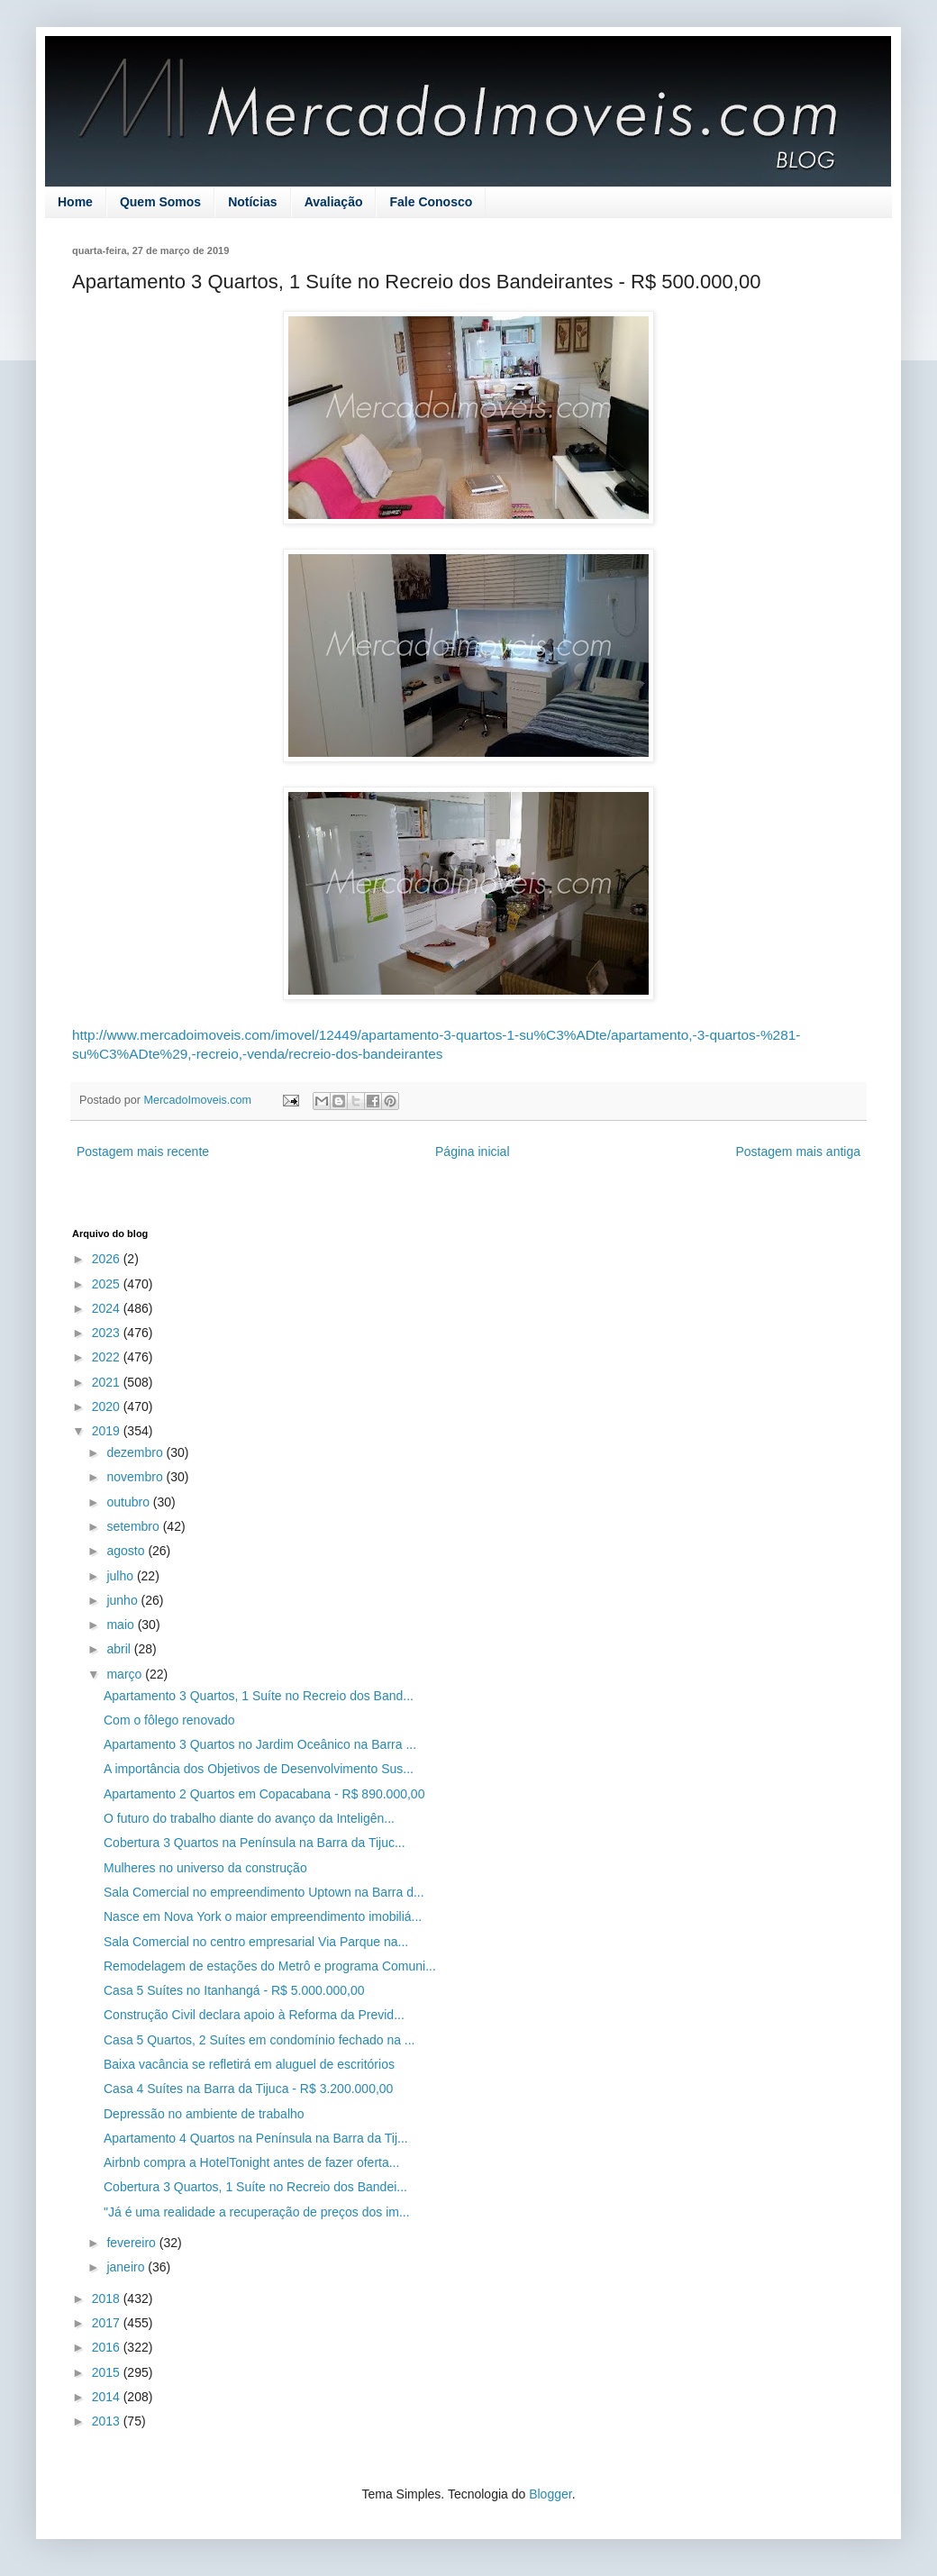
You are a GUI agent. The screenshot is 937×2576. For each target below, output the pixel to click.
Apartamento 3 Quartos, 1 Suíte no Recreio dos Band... (259, 1696)
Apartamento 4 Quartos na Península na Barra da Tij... (256, 2138)
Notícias (252, 202)
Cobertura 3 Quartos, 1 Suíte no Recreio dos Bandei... (255, 2187)
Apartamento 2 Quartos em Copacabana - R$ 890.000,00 (264, 1794)
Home (75, 202)
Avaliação (334, 202)
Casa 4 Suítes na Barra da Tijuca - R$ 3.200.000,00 (248, 2088)
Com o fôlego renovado (169, 1720)
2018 (107, 2298)
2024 (107, 1308)
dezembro (136, 1452)
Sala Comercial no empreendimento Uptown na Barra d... (264, 1892)
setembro (134, 1526)
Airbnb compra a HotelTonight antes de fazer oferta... (251, 2162)
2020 (107, 1406)
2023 (107, 1332)
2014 (107, 2396)
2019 (107, 1431)
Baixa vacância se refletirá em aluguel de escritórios (249, 2064)
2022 (107, 1357)
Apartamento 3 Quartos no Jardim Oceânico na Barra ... (260, 1744)
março (125, 1674)
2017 (107, 2323)
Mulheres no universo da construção (205, 1868)
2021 (107, 1382)
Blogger (550, 2494)
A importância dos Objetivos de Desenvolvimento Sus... (259, 1768)
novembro (136, 1477)
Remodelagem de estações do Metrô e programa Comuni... (270, 1966)
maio (121, 1624)
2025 (107, 1284)
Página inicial (472, 1151)
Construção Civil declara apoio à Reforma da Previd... (254, 2014)
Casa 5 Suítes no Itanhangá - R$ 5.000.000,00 (234, 1990)
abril (119, 1649)
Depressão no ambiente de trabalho (204, 2114)
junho (123, 1600)
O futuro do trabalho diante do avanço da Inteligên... (249, 1818)
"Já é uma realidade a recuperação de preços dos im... (257, 2212)
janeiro (127, 2267)
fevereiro (132, 2242)
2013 (107, 2421)
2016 (107, 2347)
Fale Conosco (430, 202)
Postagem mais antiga (797, 1151)
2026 (107, 1259)
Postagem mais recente (143, 1151)
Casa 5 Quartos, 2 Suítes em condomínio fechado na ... (259, 2040)
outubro (129, 1502)
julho (121, 1576)
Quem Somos (160, 202)
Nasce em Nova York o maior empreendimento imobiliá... (263, 1916)
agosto (127, 1550)
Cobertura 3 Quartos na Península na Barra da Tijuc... (254, 1842)
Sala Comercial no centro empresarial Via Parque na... (256, 1941)
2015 (107, 2372)
